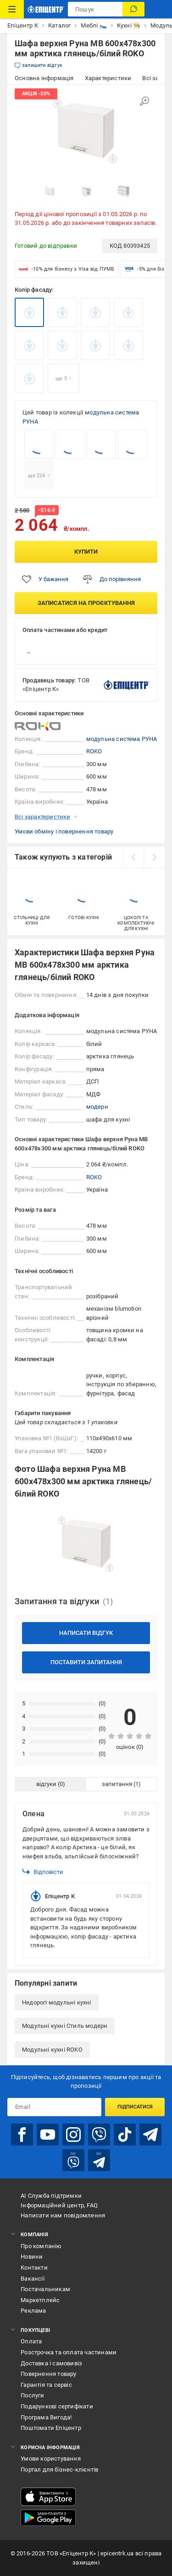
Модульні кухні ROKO (52, 2049)
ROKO (94, 751)
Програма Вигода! (46, 2417)
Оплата (31, 2341)
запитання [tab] (117, 1784)
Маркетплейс (40, 2300)
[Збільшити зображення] (144, 101)
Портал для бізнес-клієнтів (59, 2469)
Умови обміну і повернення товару (64, 831)
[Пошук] (133, 9)
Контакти (34, 2267)
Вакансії (32, 2278)
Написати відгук (86, 1632)
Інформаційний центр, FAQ (59, 2205)
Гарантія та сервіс (46, 2384)
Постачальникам (45, 2289)
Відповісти (42, 1871)
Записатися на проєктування (86, 602)
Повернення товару (48, 2373)
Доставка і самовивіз (51, 2363)
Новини (32, 2256)
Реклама (33, 2310)
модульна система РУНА (121, 738)
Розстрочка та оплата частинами (69, 2352)
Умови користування (51, 2458)
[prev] (133, 857)
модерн (97, 1106)
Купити (86, 551)
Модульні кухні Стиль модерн (64, 2025)
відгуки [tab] (46, 1784)
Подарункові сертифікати (57, 2406)
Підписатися (135, 2107)
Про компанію (41, 2246)
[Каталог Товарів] (12, 9)
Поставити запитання (86, 1662)
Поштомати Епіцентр (51, 2427)
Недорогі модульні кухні (56, 2002)
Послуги (32, 2395)
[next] (154, 857)
